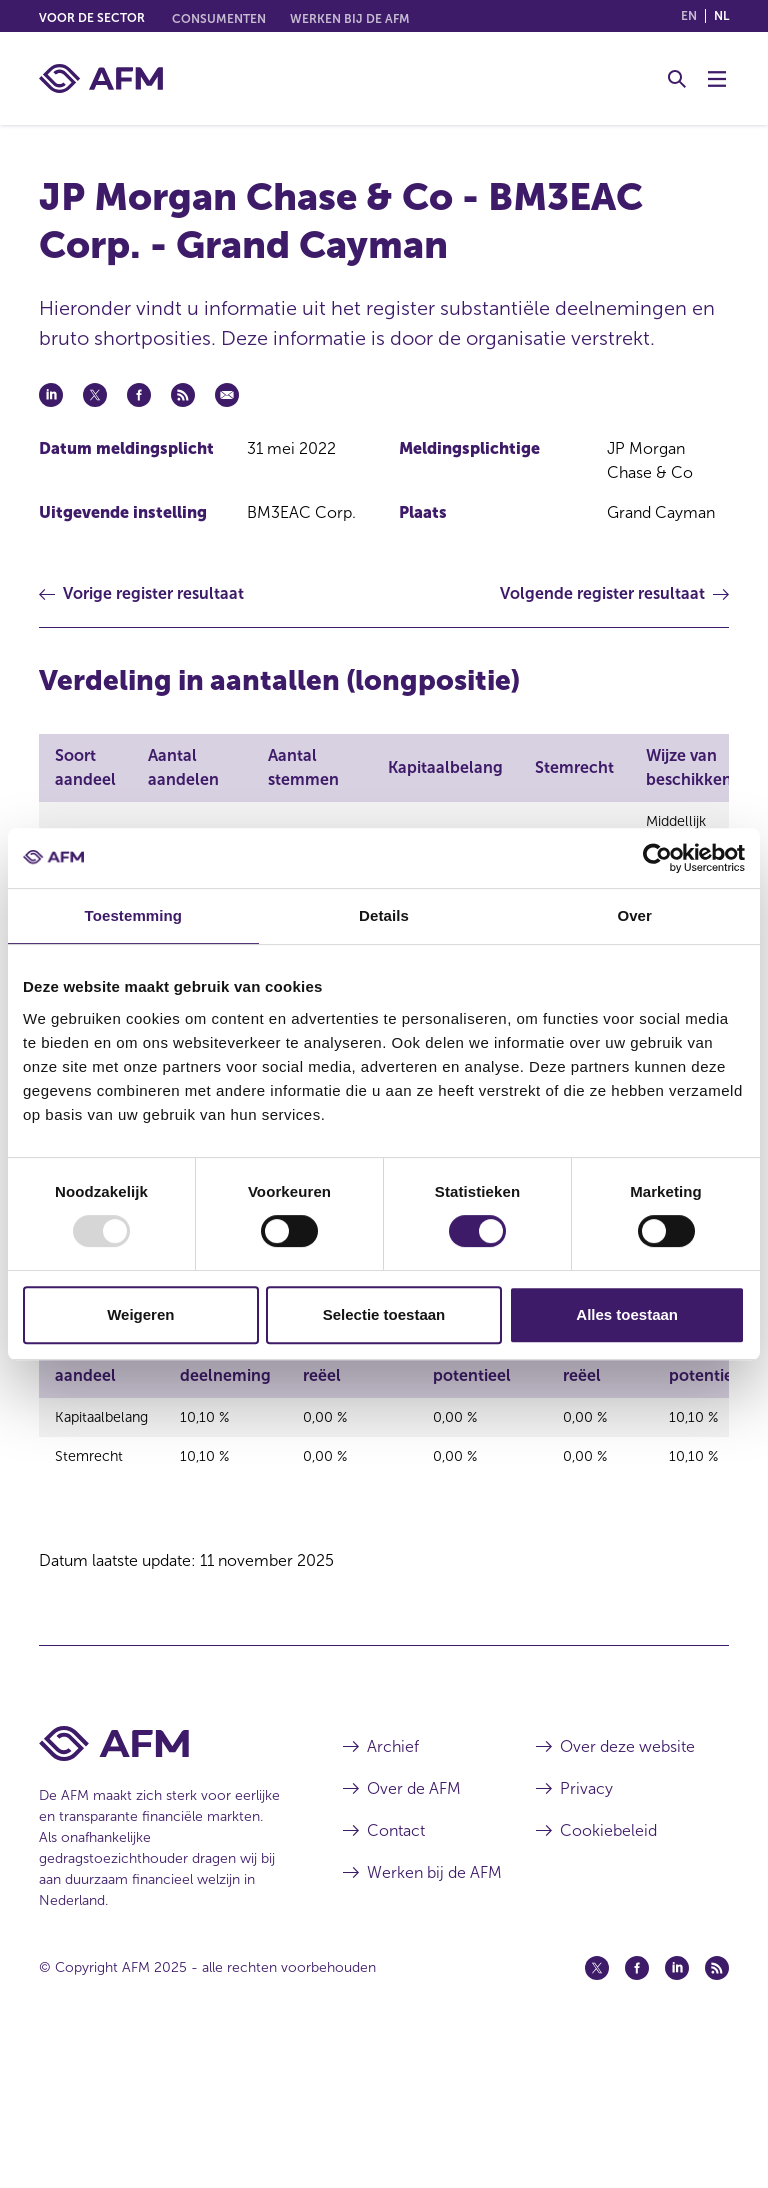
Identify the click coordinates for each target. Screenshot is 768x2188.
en (689, 16)
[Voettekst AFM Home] (161, 1886)
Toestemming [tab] (134, 915)
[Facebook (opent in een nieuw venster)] (637, 2111)
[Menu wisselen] (717, 79)
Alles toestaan (627, 1314)
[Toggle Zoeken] (677, 79)
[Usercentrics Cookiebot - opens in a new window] (657, 858)
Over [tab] (634, 915)
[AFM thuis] (101, 78)
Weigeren (140, 1314)
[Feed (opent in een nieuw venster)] (717, 2111)
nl (721, 16)
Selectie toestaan (384, 1314)
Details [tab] (384, 915)
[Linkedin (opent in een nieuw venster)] (677, 2111)
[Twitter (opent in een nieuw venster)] (597, 2111)
